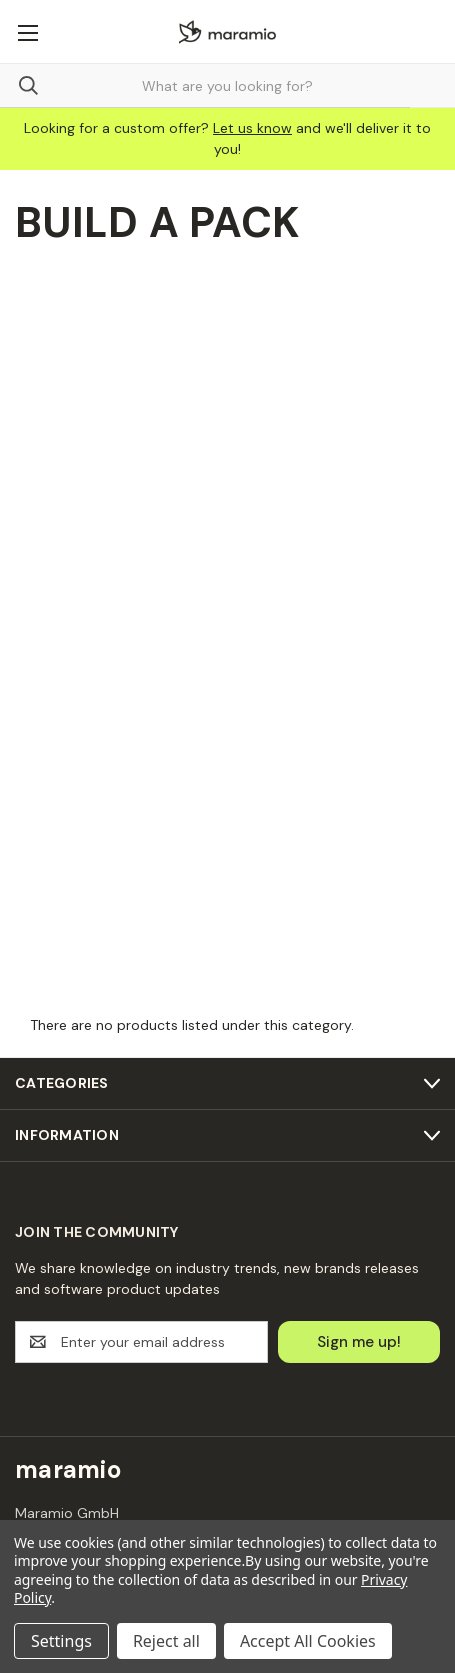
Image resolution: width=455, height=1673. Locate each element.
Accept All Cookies (308, 1641)
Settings (61, 1641)
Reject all (166, 1641)
